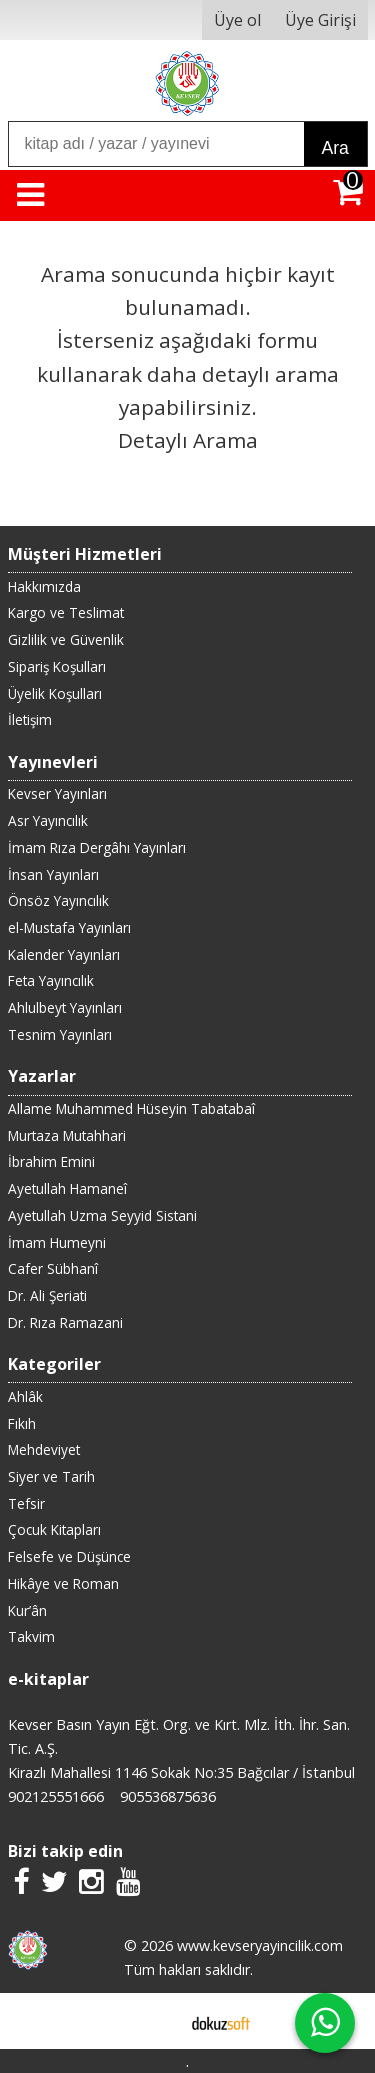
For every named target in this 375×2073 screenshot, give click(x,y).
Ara (335, 148)
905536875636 (168, 1796)
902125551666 (56, 1796)
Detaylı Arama (188, 440)
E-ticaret (155, 2021)
